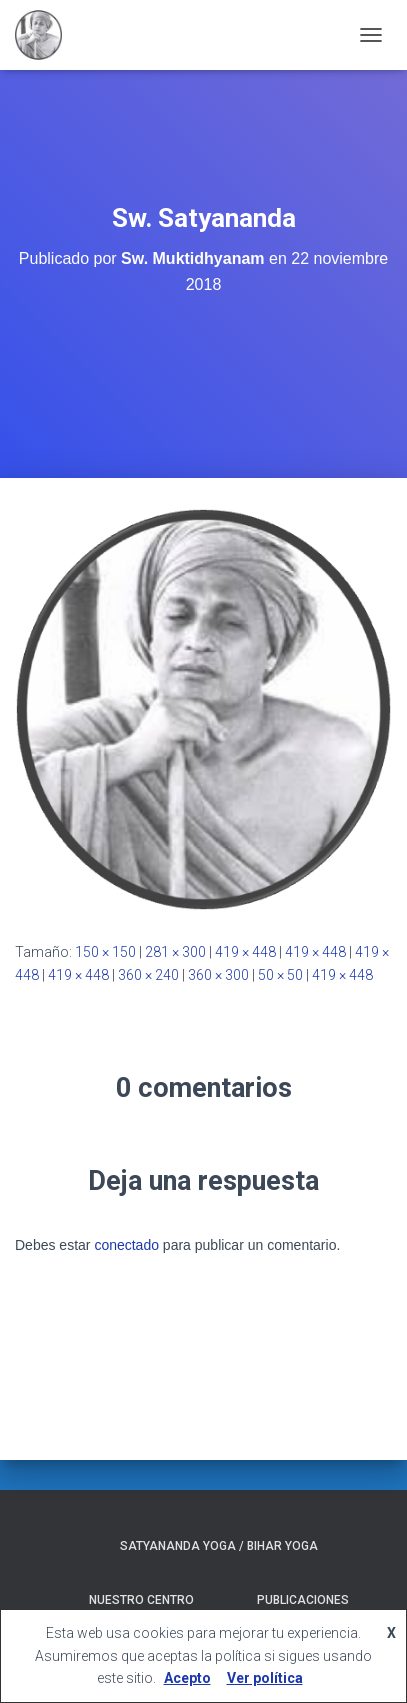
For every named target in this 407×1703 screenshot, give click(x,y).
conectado (126, 1245)
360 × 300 (218, 975)
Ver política (265, 1678)
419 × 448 (245, 952)
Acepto (187, 1678)
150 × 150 (105, 952)
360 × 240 (148, 975)
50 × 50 (280, 975)
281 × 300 (175, 952)
